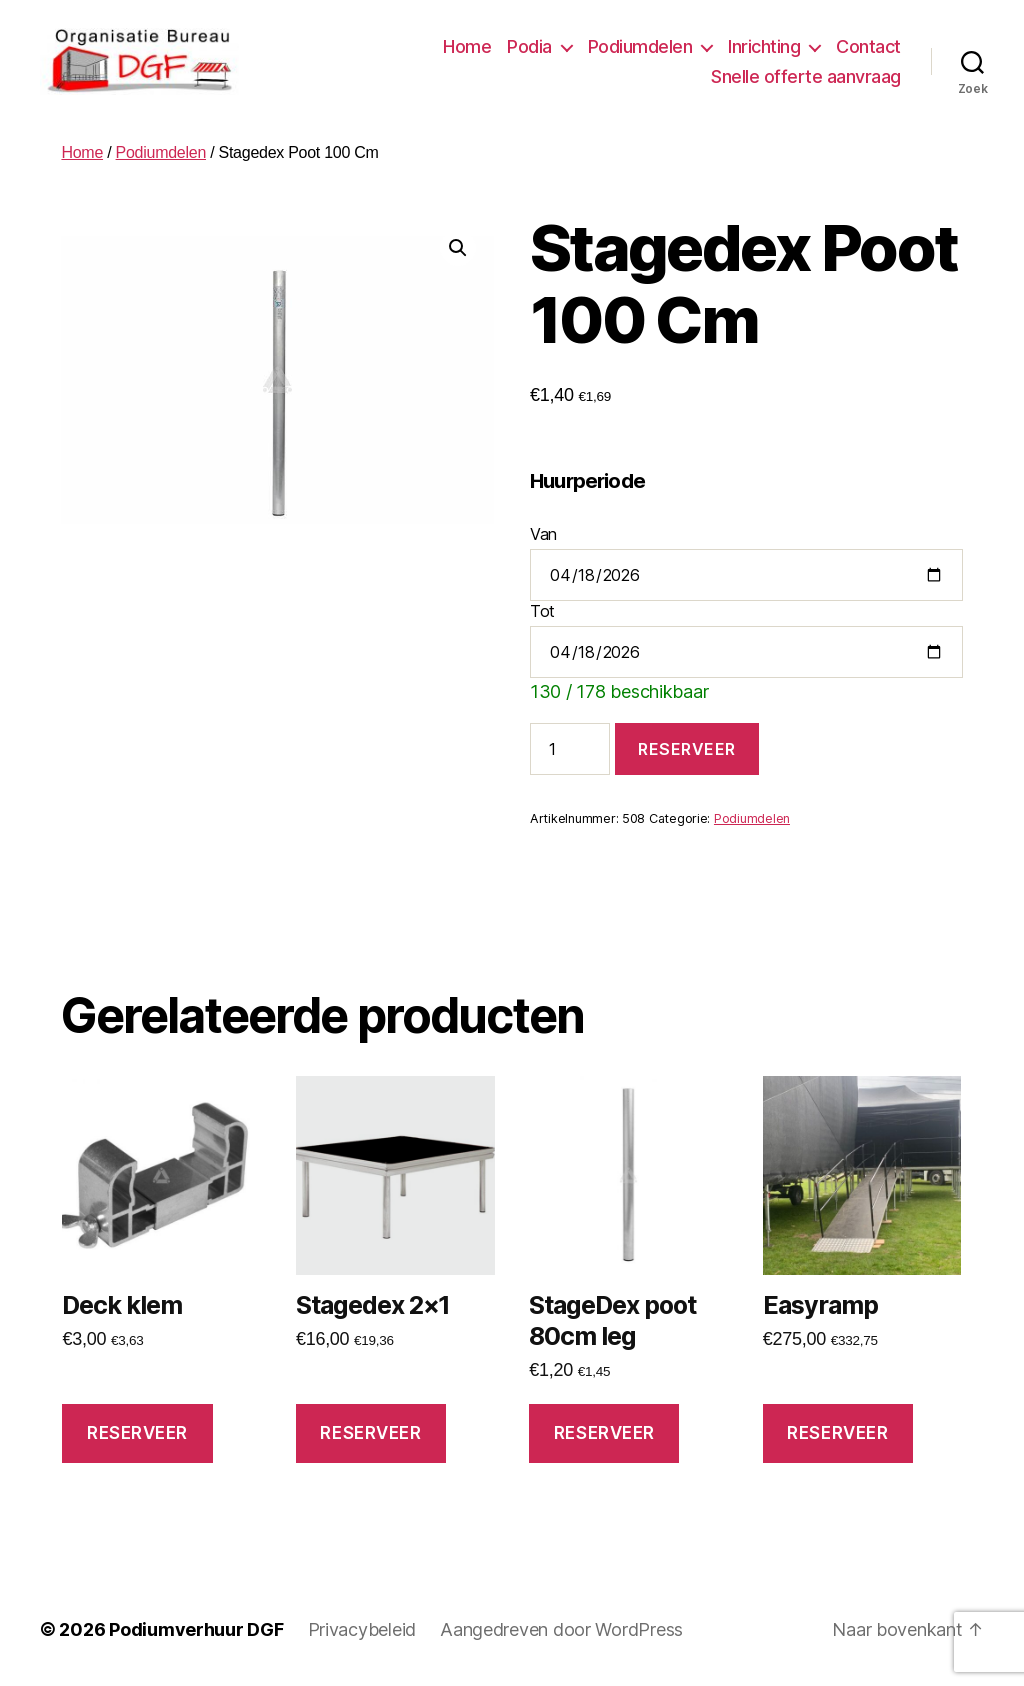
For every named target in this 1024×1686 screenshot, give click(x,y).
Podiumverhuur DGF (196, 1629)
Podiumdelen (640, 46)
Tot (542, 611)
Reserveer (687, 749)
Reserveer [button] (137, 1433)
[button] (458, 248)
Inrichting (764, 46)
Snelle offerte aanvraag (806, 76)
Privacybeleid (362, 1629)
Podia (529, 46)
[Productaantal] (570, 749)
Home (467, 46)
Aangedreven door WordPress (561, 1629)
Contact (868, 46)
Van (543, 534)
